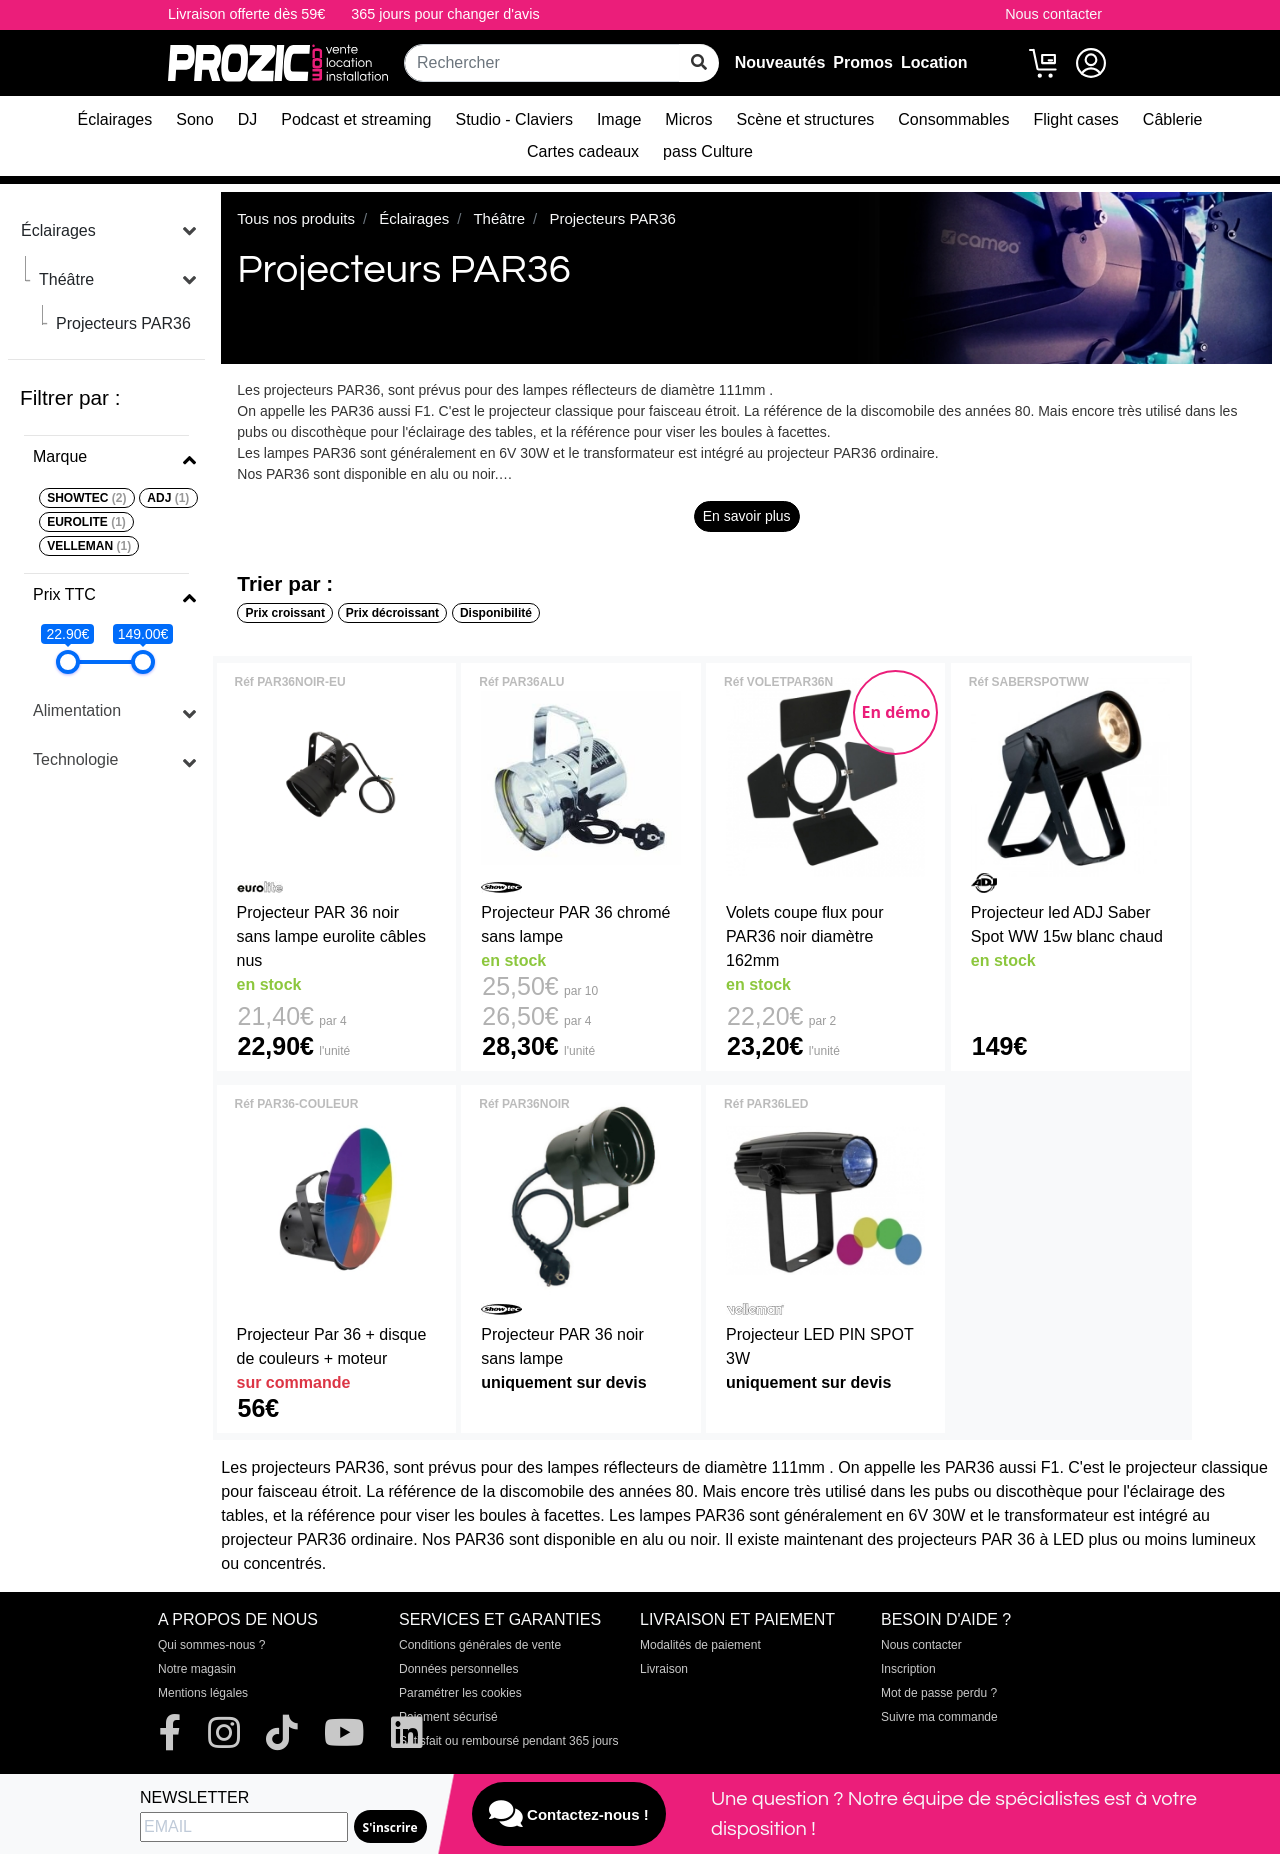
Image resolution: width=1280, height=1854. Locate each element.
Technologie (75, 759)
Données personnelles (458, 1669)
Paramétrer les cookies (460, 1693)
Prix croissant (285, 613)
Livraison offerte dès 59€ (246, 14)
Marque (60, 456)
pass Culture (708, 151)
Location (934, 62)
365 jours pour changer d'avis (445, 14)
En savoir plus (747, 516)
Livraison (664, 1669)
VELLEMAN (89, 546)
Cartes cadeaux (583, 151)
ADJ (168, 498)
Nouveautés (780, 62)
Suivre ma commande (939, 1717)
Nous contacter (1053, 14)
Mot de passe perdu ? (939, 1693)
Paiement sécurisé (448, 1717)
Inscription (908, 1669)
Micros (688, 119)
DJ (248, 119)
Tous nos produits (296, 218)
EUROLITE (86, 522)
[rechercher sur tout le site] (699, 63)
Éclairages (115, 119)
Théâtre (66, 279)
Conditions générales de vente (480, 1645)
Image (619, 119)
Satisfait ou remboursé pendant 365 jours (508, 1741)
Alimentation (77, 710)
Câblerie (1173, 119)
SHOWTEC (86, 498)
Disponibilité (496, 613)
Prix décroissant (392, 613)
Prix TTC (64, 594)
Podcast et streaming (356, 119)
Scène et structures (805, 119)
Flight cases (1075, 119)
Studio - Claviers (514, 119)
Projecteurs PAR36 (123, 323)
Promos (863, 62)
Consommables (953, 119)
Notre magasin (197, 1669)
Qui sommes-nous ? (211, 1645)
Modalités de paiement (700, 1645)
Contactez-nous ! (569, 1814)
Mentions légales (203, 1693)
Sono (194, 119)
